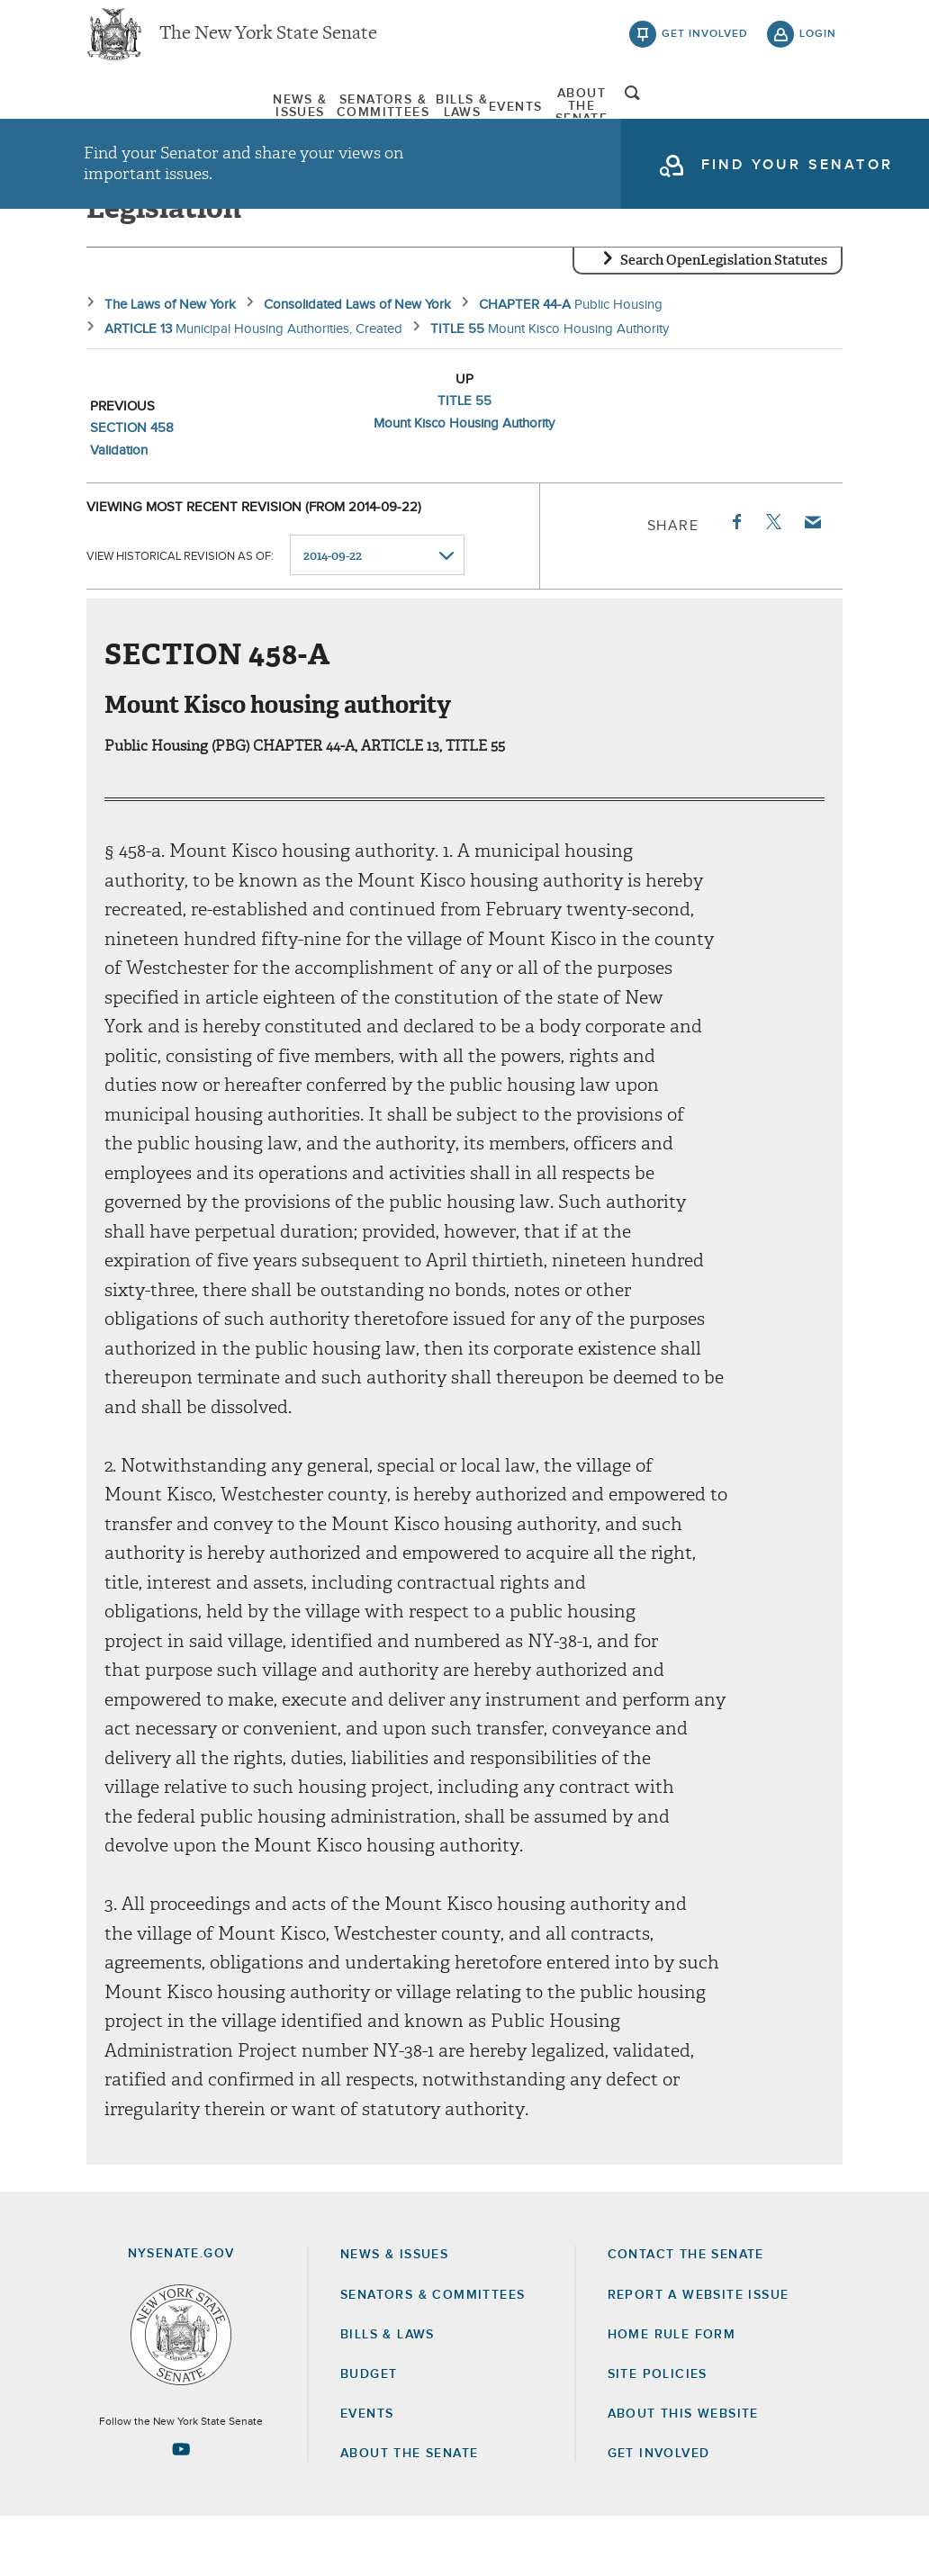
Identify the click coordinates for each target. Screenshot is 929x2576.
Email (812, 581)
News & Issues (138, 116)
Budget (368, 2433)
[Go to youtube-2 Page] (181, 2508)
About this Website (683, 2473)
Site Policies (658, 2433)
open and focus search (818, 119)
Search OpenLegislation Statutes (723, 320)
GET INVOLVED (659, 2513)
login (817, 45)
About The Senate (700, 116)
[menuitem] (138, 115)
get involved (705, 45)
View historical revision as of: (180, 615)
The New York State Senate (268, 45)
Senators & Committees (311, 116)
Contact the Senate (686, 2314)
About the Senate (409, 2513)
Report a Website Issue (698, 2353)
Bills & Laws (477, 116)
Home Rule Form (672, 2394)
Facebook (735, 581)
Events (577, 116)
